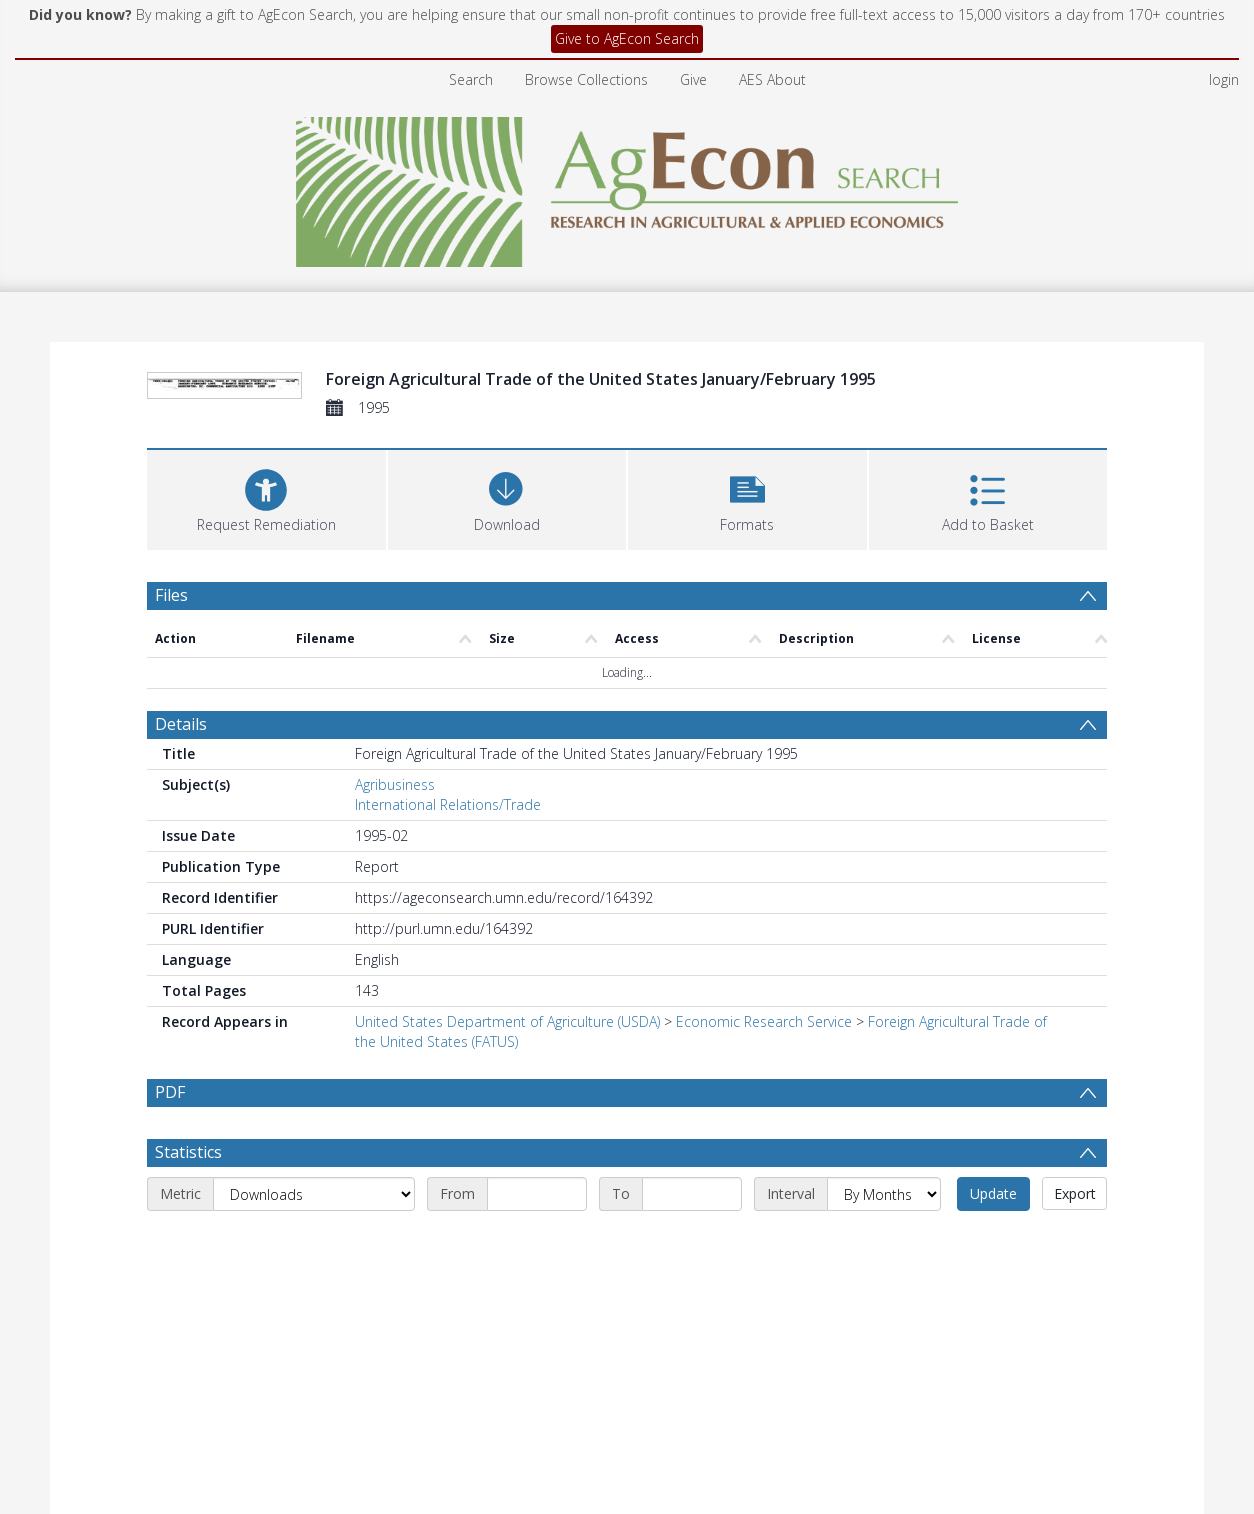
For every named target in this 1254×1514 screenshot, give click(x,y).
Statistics (188, 1152)
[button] (747, 497)
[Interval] (884, 1194)
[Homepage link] (627, 186)
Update (993, 1193)
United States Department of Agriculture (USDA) (507, 1021)
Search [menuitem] (471, 79)
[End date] (692, 1194)
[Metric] (314, 1194)
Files (171, 595)
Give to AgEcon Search (627, 38)
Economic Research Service (764, 1021)
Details (181, 724)
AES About (772, 79)
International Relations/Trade (448, 804)
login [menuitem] (1224, 79)
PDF (170, 1092)
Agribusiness (395, 784)
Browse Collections (586, 79)
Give (693, 79)
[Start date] (537, 1194)
